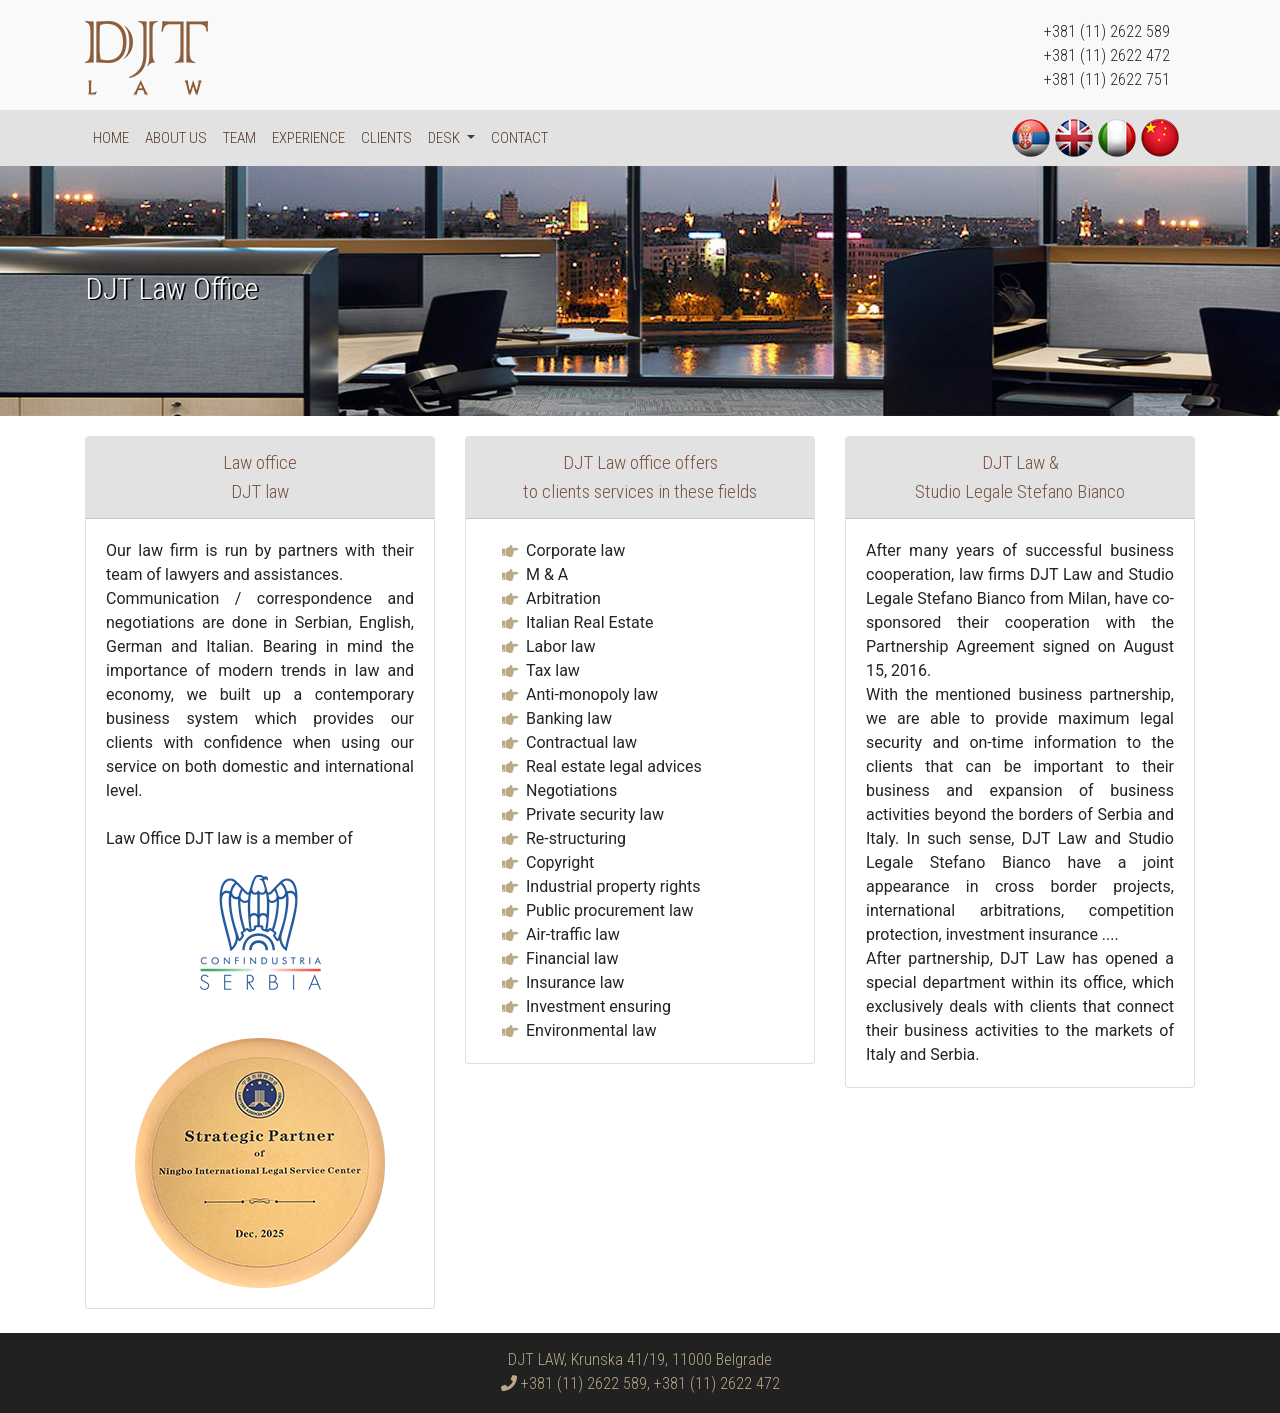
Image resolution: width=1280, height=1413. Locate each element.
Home (111, 138)
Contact (519, 138)
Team (239, 138)
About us (176, 138)
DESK (445, 138)
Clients (386, 138)
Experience (308, 138)
